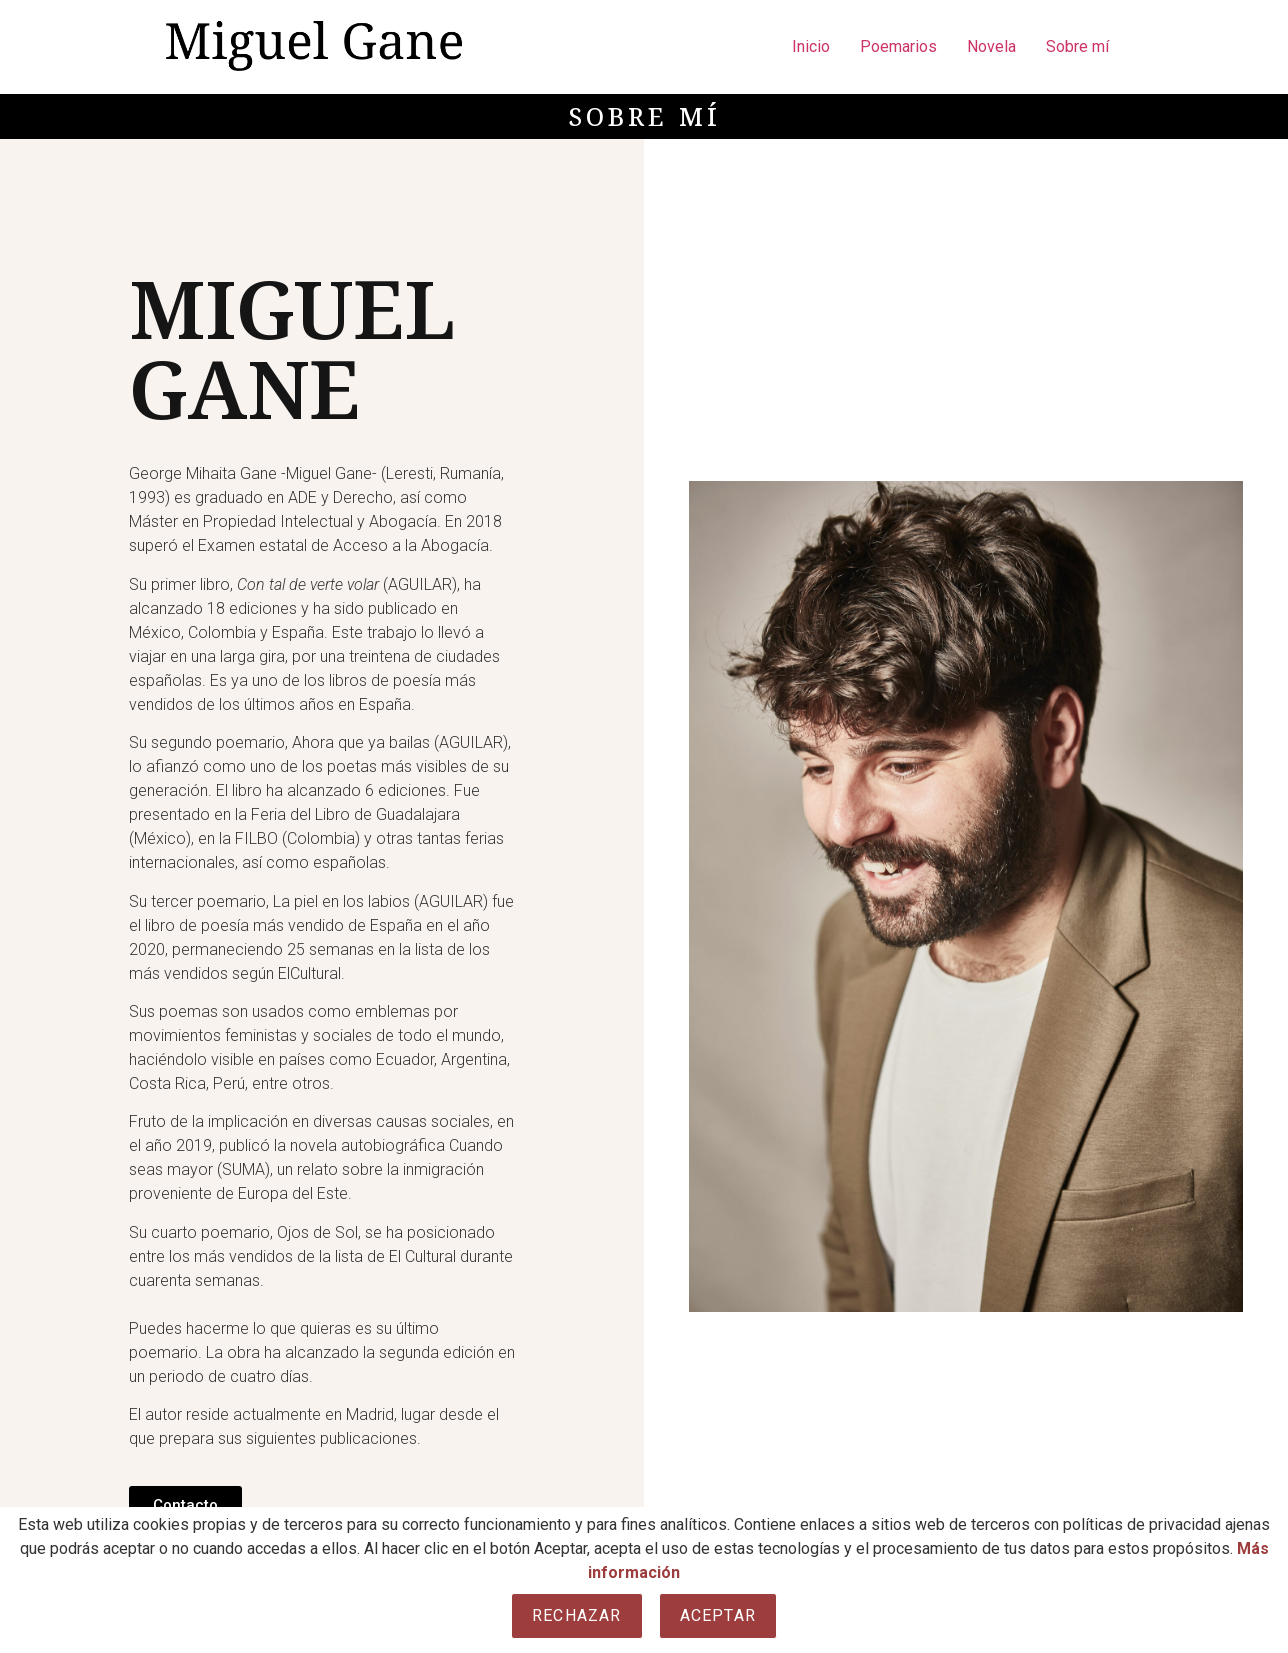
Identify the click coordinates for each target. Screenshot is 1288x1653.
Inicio (811, 46)
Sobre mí (1077, 46)
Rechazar (577, 1615)
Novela (991, 46)
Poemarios (898, 46)
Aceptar (718, 1615)
